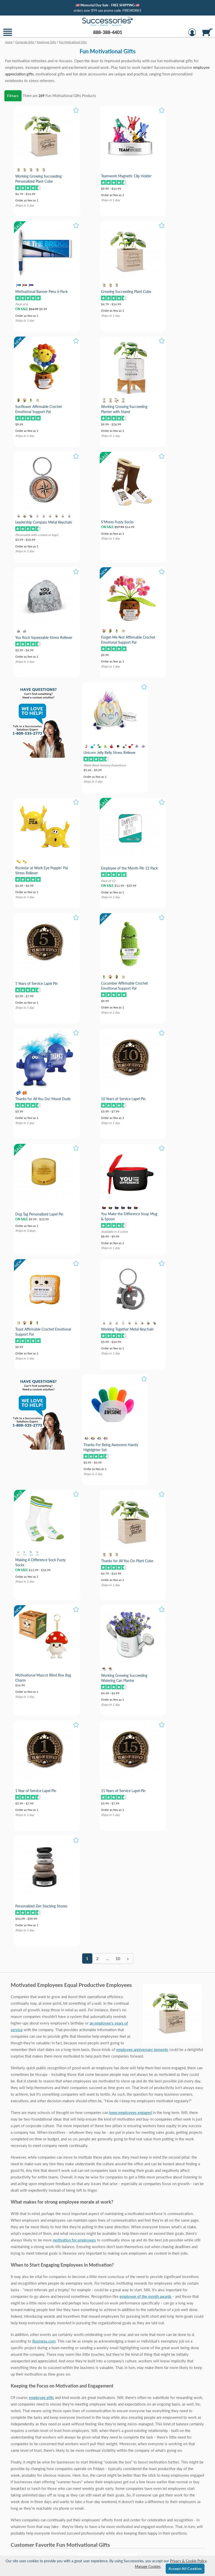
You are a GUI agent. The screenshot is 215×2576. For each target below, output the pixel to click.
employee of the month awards (145, 1719)
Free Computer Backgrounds (32, 2318)
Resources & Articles (27, 2266)
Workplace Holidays (26, 2287)
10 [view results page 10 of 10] (118, 1381)
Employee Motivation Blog (31, 2277)
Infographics (21, 2298)
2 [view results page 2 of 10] (97, 1381)
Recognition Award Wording (32, 2339)
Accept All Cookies (185, 2568)
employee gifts (41, 1821)
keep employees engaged (130, 1536)
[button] (8, 35)
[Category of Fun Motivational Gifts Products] (107, 63)
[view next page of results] (128, 1382)
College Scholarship (26, 2350)
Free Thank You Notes (28, 2329)
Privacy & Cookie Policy (188, 2561)
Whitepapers (21, 2308)
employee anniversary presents (142, 1473)
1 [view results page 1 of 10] (87, 1381)
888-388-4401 (107, 32)
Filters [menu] (13, 95)
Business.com (43, 1764)
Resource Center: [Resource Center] (33, 2254)
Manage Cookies (148, 2566)
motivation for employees (74, 1663)
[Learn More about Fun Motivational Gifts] (107, 1824)
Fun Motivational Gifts (63, 95)
